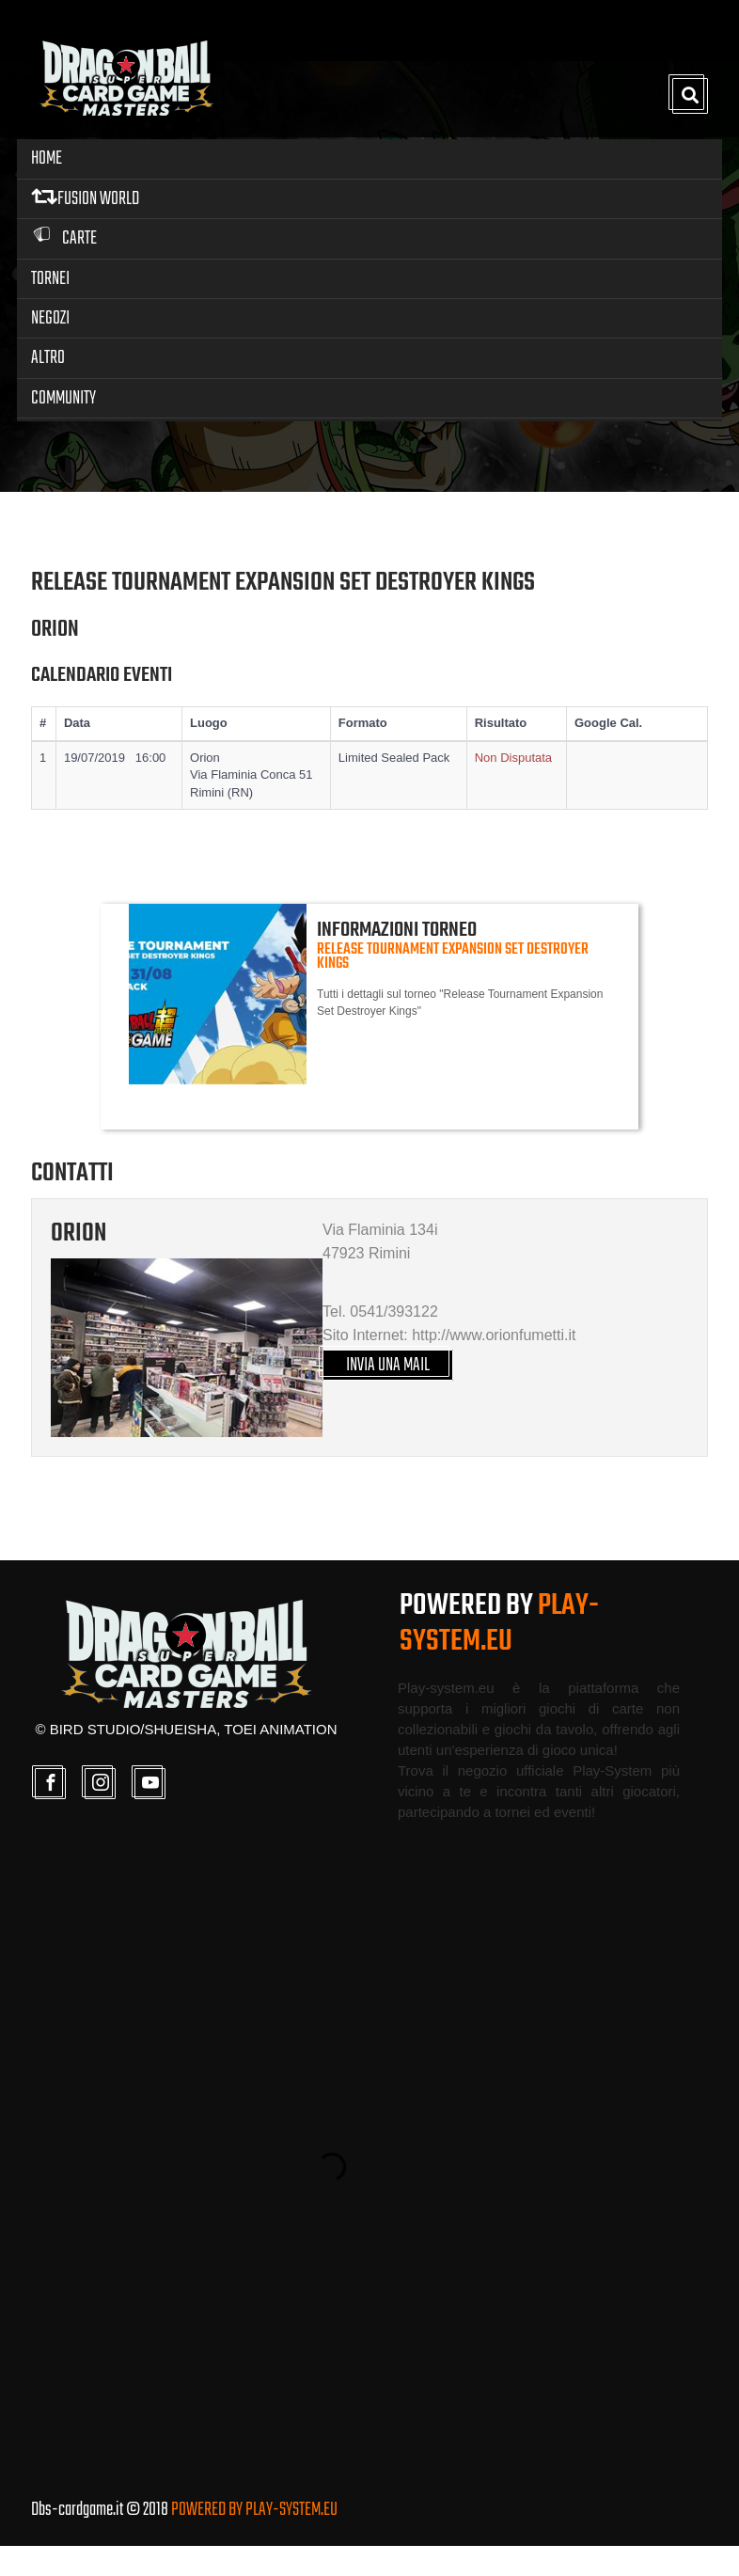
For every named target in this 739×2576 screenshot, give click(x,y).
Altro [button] (48, 356)
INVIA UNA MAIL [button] (389, 1393)
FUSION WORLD (85, 197)
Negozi (50, 316)
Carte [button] (64, 237)
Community (63, 396)
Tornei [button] (50, 277)
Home (46, 157)
